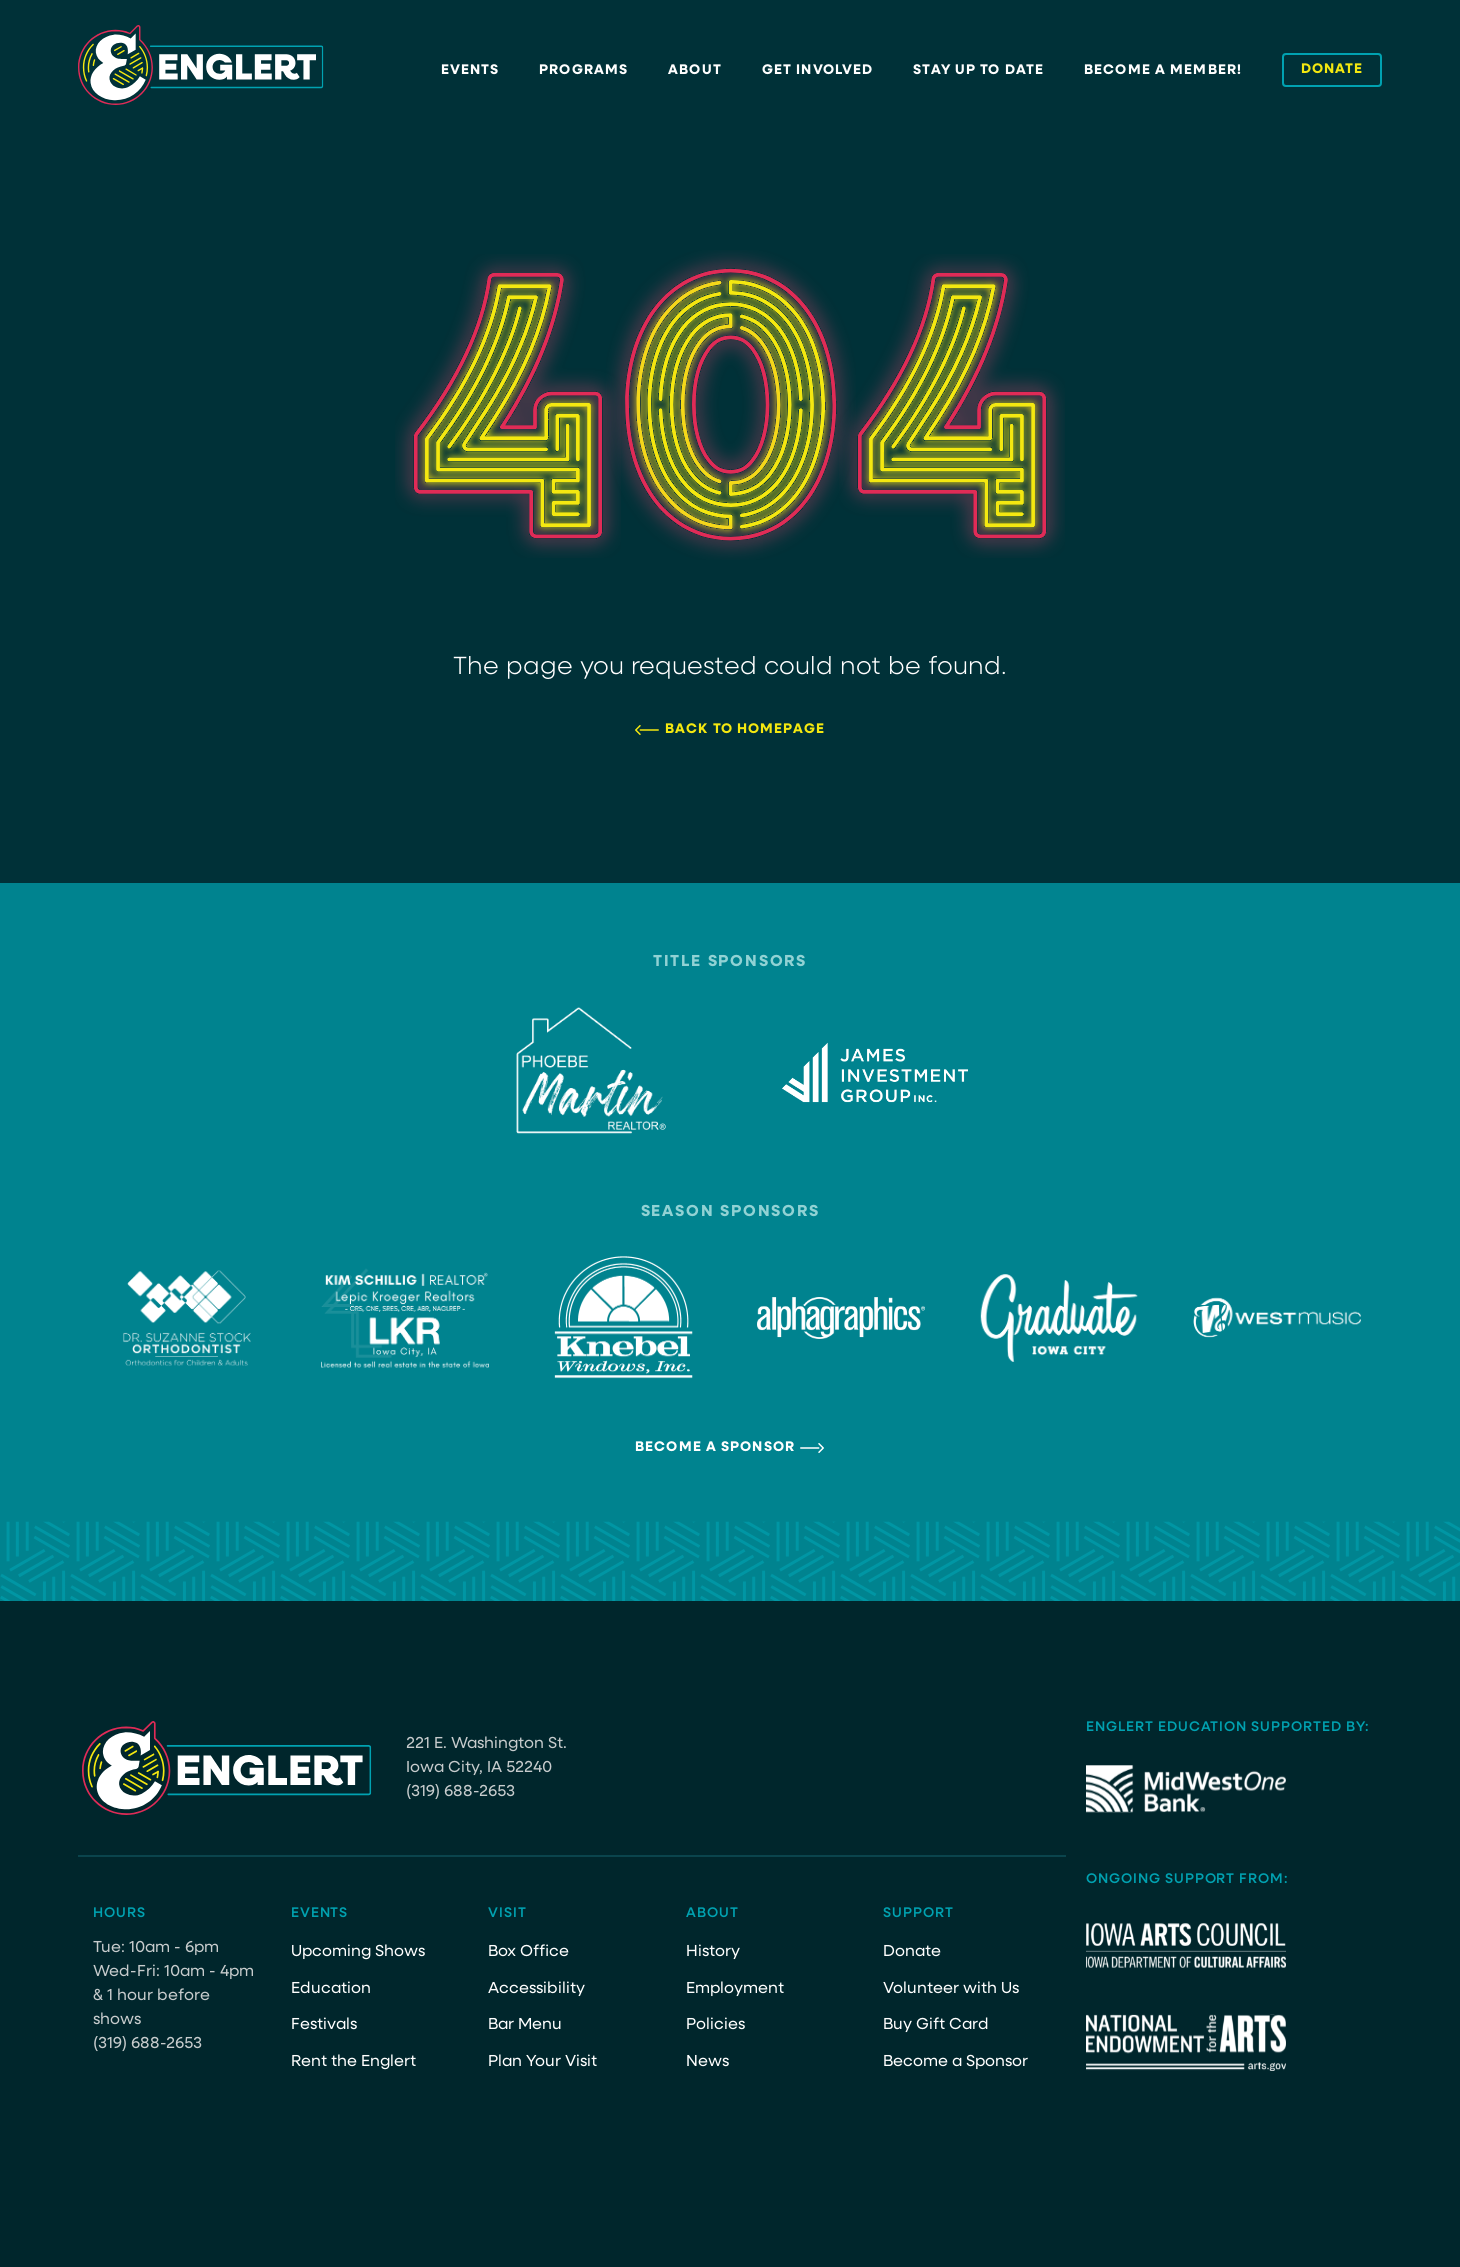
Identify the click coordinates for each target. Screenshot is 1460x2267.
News (707, 2062)
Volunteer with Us (951, 1989)
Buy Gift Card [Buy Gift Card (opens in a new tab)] (936, 2025)
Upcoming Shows (358, 1952)
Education (331, 1989)
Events (470, 70)
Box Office (528, 1952)
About (695, 70)
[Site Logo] (201, 65)
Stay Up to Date (978, 70)
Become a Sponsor (715, 1447)
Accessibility (536, 1989)
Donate (912, 1952)
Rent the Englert (353, 2062)
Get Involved (817, 70)
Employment (735, 1989)
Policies (715, 2025)
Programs (583, 70)
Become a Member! (1163, 70)
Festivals (324, 2025)
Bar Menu (525, 2025)
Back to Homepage (745, 729)
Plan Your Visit (542, 2062)
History (713, 1952)
